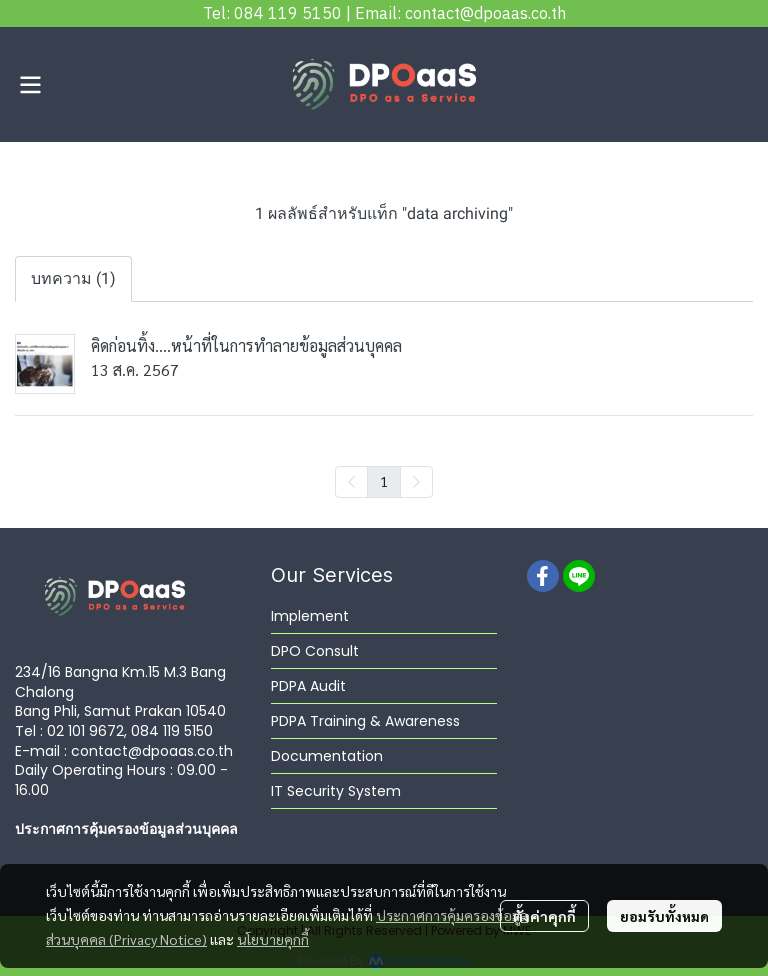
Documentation (327, 756)
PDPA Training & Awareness (365, 721)
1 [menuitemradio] (384, 481)
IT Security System (336, 791)
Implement (310, 616)
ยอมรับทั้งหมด (664, 916)
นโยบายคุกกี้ (273, 939)
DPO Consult (315, 651)
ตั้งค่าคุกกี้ (544, 916)
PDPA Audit (308, 686)
